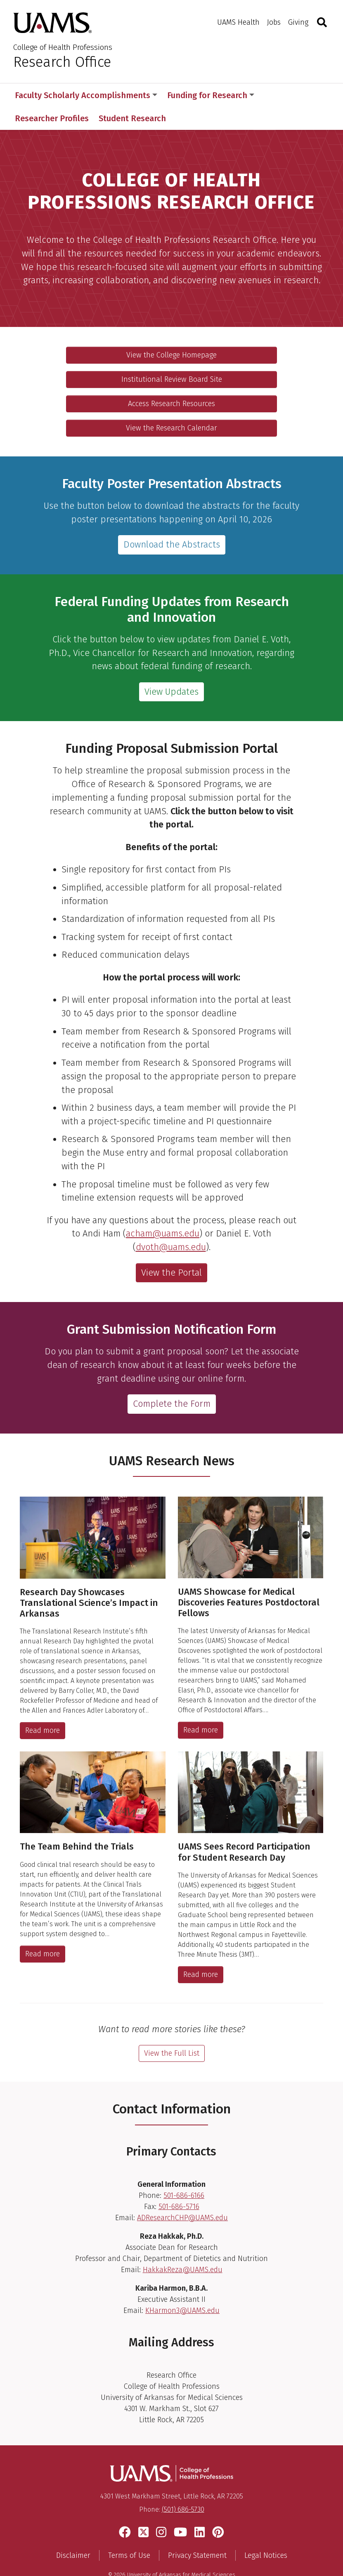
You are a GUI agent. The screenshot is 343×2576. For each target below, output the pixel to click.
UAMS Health (238, 22)
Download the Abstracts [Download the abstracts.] (171, 521)
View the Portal (171, 1249)
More (278, 95)
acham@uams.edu (162, 1211)
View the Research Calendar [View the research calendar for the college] (171, 404)
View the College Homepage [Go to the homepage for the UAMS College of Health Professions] (171, 331)
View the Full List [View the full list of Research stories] (171, 2030)
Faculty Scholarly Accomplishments (86, 95)
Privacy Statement (197, 2532)
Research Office (62, 62)
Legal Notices (265, 2532)
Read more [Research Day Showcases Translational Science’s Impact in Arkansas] (42, 1707)
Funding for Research (210, 95)
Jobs (274, 22)
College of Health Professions (62, 47)
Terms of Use (129, 2532)
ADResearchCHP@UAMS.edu (182, 2194)
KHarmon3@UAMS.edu (182, 2287)
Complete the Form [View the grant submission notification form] (172, 1380)
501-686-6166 (183, 2172)
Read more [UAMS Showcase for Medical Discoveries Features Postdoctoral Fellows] (200, 1707)
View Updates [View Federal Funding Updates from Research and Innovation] (171, 668)
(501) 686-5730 (183, 2486)
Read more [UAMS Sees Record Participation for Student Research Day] (200, 1951)
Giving (298, 22)
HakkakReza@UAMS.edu (182, 2246)
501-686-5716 (178, 2183)
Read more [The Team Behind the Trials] (42, 1930)
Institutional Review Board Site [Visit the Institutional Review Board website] (171, 356)
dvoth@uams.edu (171, 1224)
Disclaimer (73, 2532)
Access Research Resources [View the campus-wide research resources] (171, 380)
